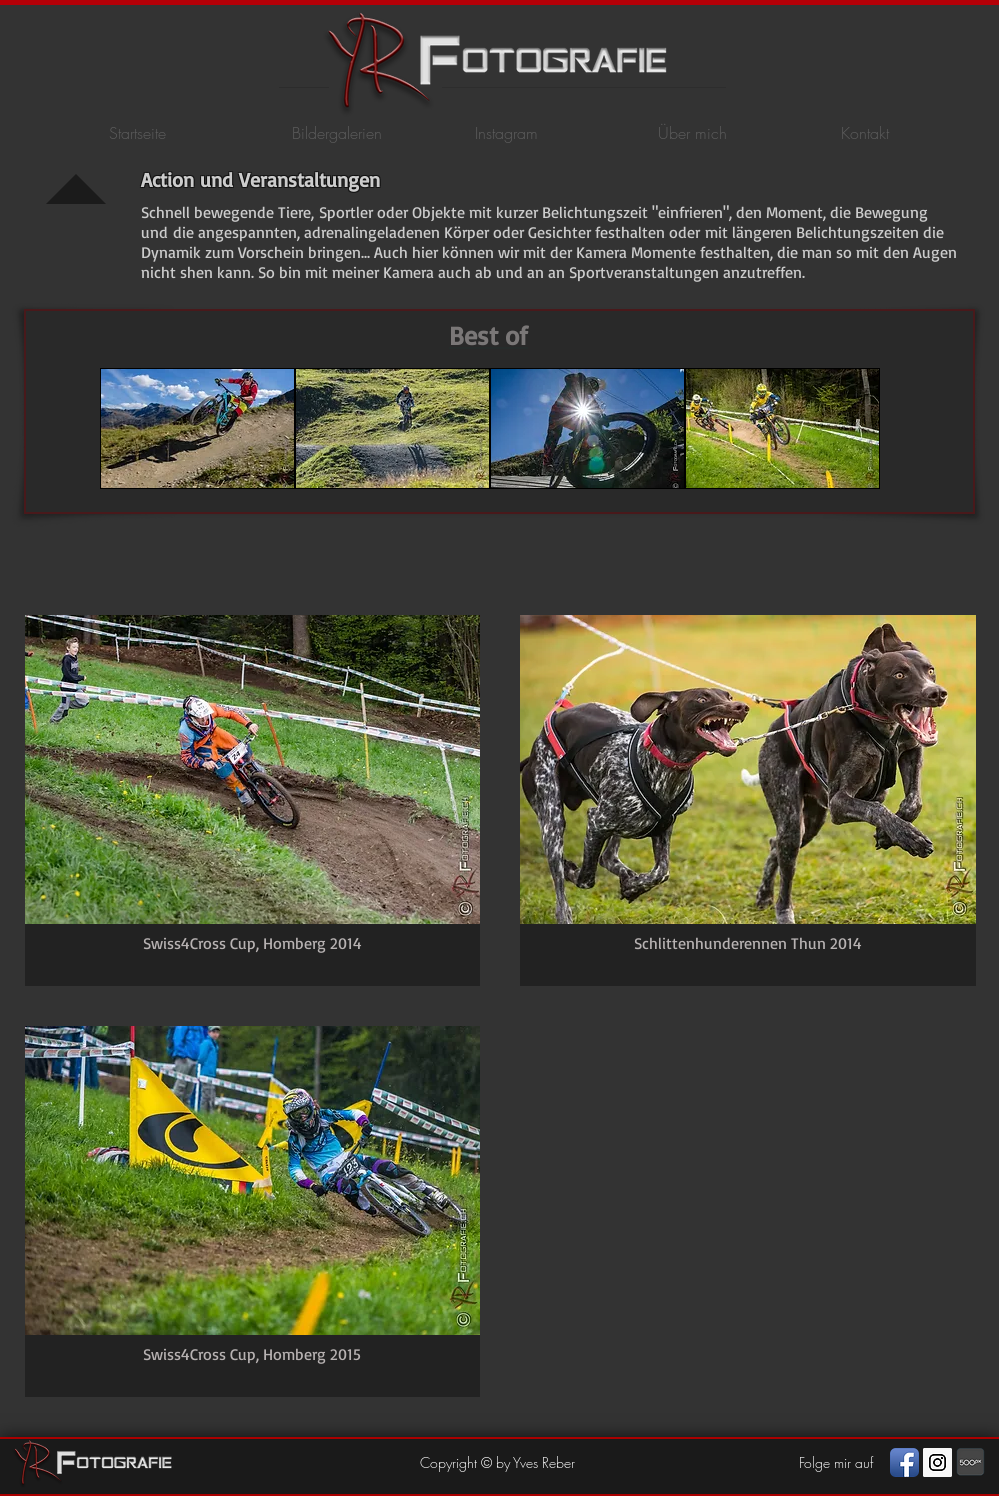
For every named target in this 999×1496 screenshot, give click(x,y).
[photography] (970, 1462)
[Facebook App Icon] (904, 1462)
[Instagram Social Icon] (937, 1462)
